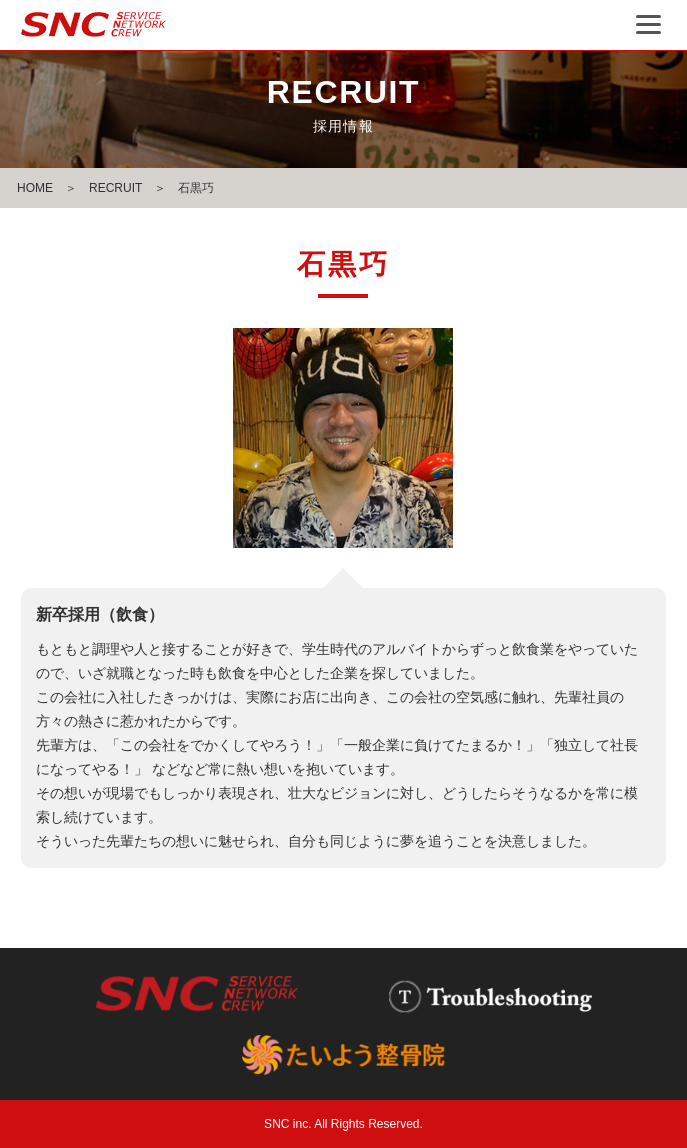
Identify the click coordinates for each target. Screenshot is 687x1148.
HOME (35, 188)
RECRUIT (115, 188)
